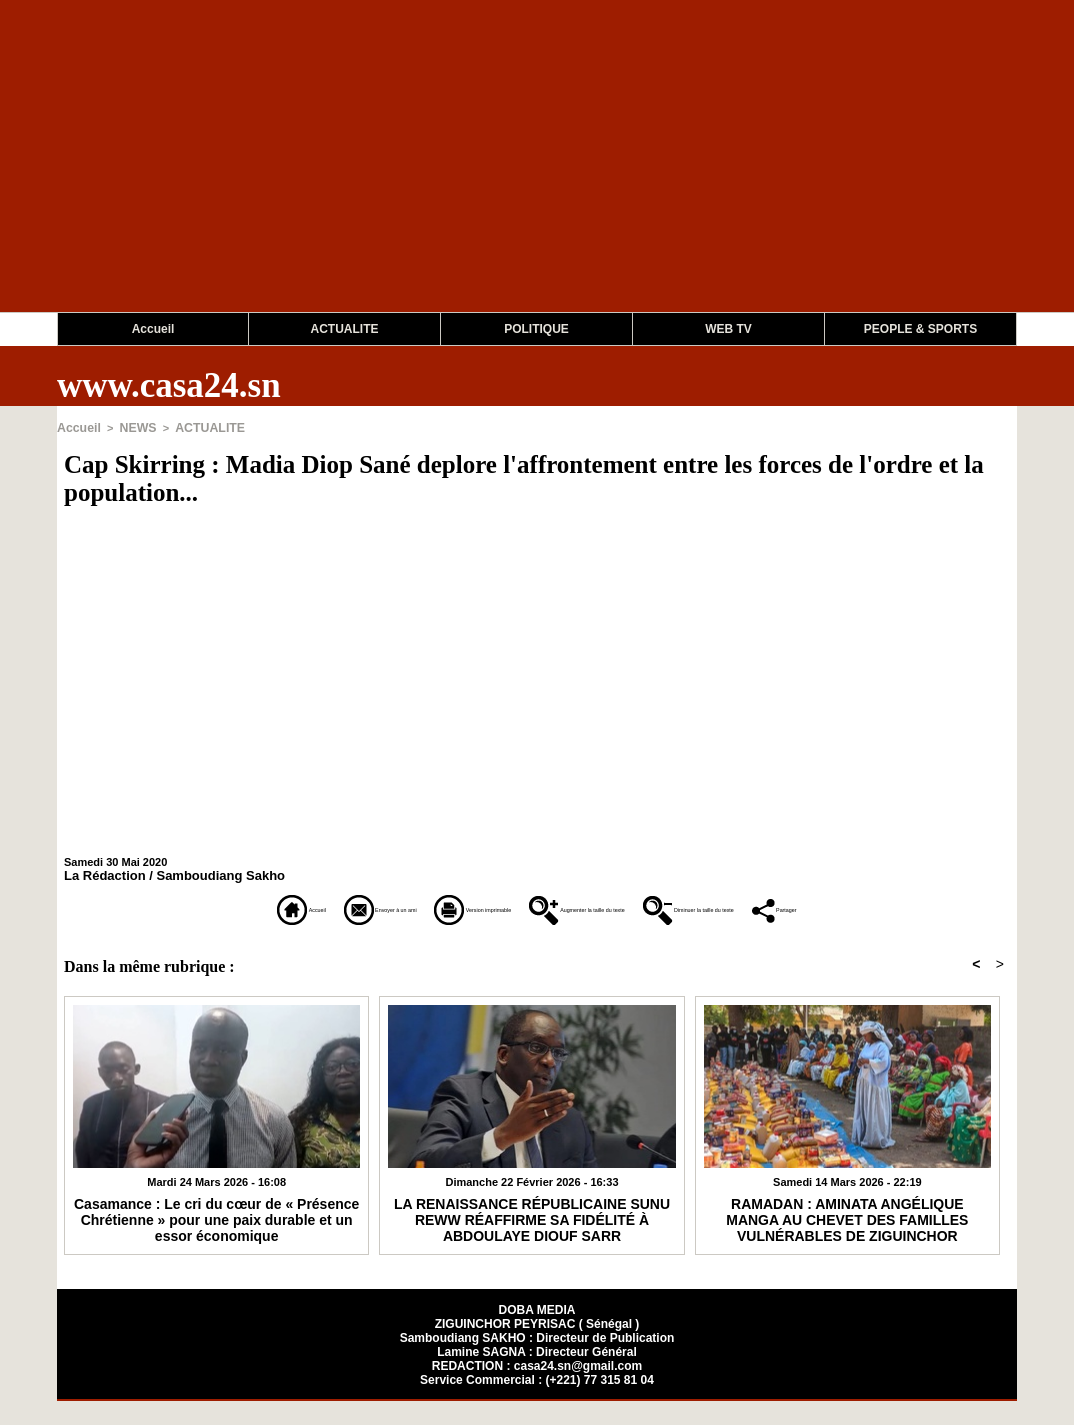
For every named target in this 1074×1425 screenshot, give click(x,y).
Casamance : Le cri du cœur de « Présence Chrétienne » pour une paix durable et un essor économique (216, 1241)
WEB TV (728, 329)
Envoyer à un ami (249, 906)
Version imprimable (431, 906)
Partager (537, 934)
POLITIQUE (536, 329)
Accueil (153, 329)
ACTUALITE (345, 329)
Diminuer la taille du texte (887, 906)
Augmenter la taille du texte (648, 906)
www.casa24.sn (169, 385)
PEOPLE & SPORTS (920, 329)
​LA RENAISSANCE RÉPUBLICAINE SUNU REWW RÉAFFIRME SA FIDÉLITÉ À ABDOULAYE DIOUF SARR (532, 1241)
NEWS (131, 427)
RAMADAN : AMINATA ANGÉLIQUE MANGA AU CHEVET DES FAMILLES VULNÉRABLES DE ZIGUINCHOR (847, 1241)
